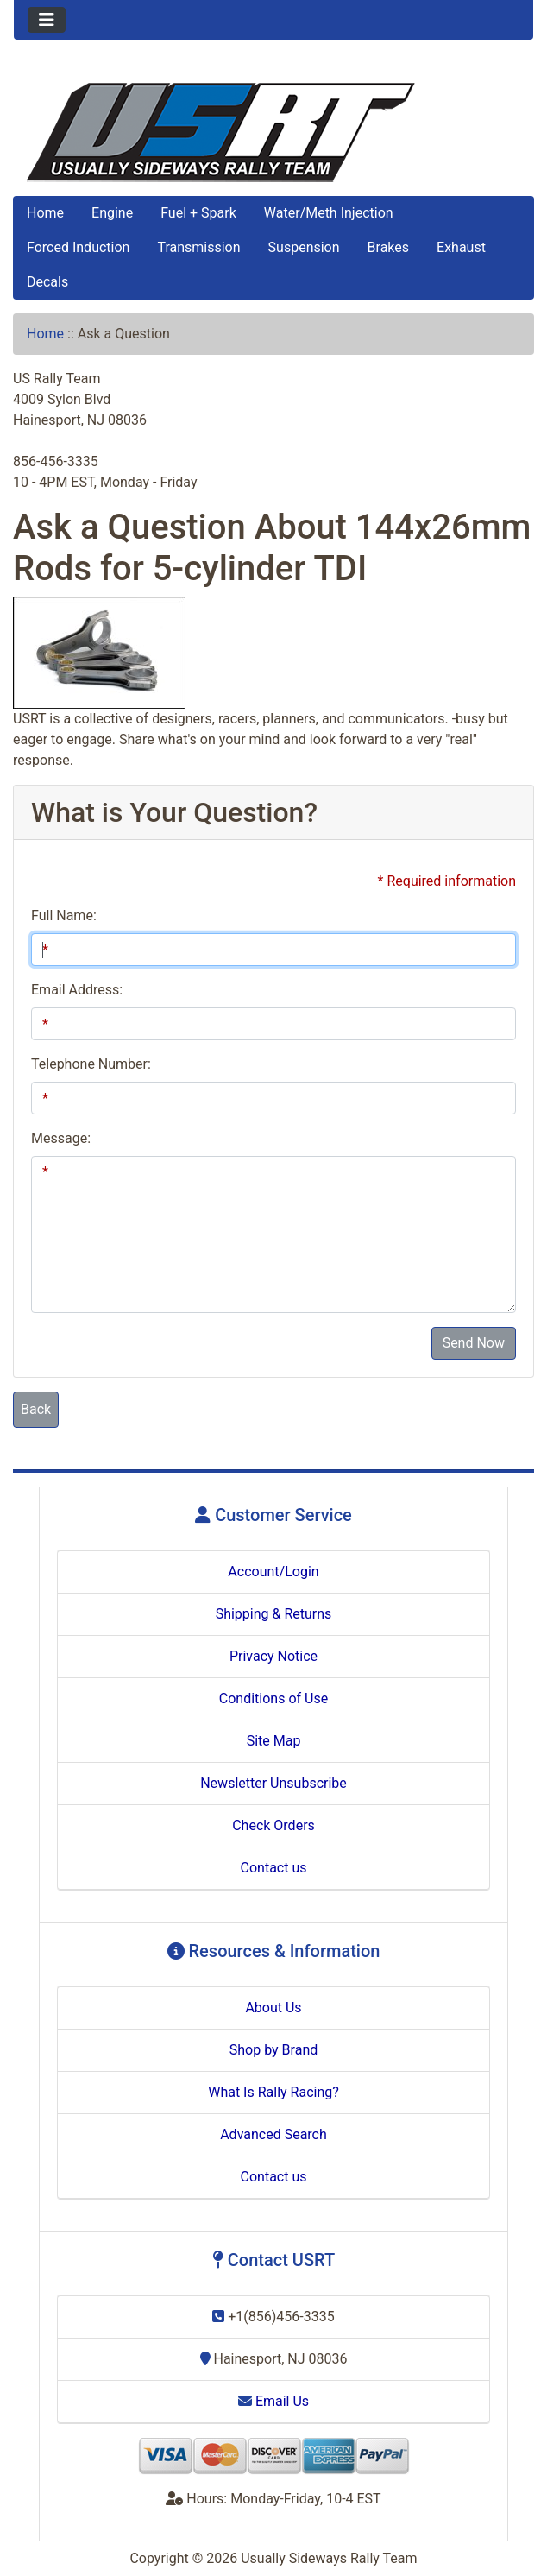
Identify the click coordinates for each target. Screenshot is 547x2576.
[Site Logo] (273, 132)
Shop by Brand (273, 2050)
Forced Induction (78, 247)
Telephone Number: (91, 1064)
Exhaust (461, 247)
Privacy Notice (273, 1656)
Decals (47, 282)
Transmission (198, 247)
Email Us (273, 2401)
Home (45, 213)
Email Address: (77, 990)
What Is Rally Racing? (273, 2092)
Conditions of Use (273, 1698)
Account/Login (273, 1571)
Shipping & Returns (274, 1614)
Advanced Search (273, 2134)
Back (36, 1409)
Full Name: (64, 915)
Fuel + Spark (198, 213)
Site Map (274, 1741)
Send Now (474, 1343)
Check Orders (273, 1825)
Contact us (274, 1867)
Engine (112, 213)
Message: (61, 1138)
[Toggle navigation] (47, 20)
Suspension (304, 247)
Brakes (388, 247)
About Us (273, 2007)
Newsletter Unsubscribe (273, 1783)
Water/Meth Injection (328, 213)
